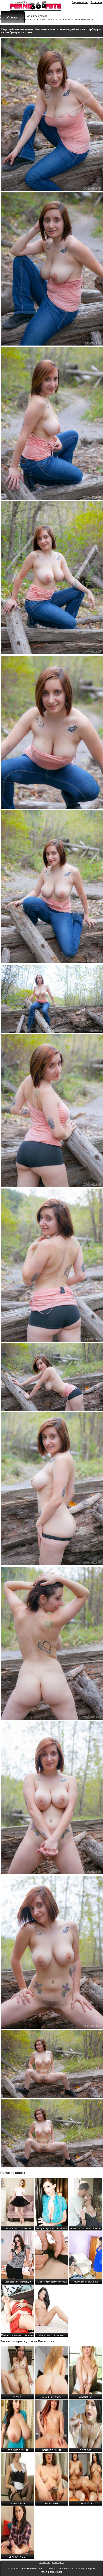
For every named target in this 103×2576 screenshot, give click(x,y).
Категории (18, 16)
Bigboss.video (80, 2)
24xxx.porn (44, 2562)
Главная (4, 16)
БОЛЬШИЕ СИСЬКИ (37, 16)
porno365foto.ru (29, 2568)
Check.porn (58, 2562)
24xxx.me (96, 2)
